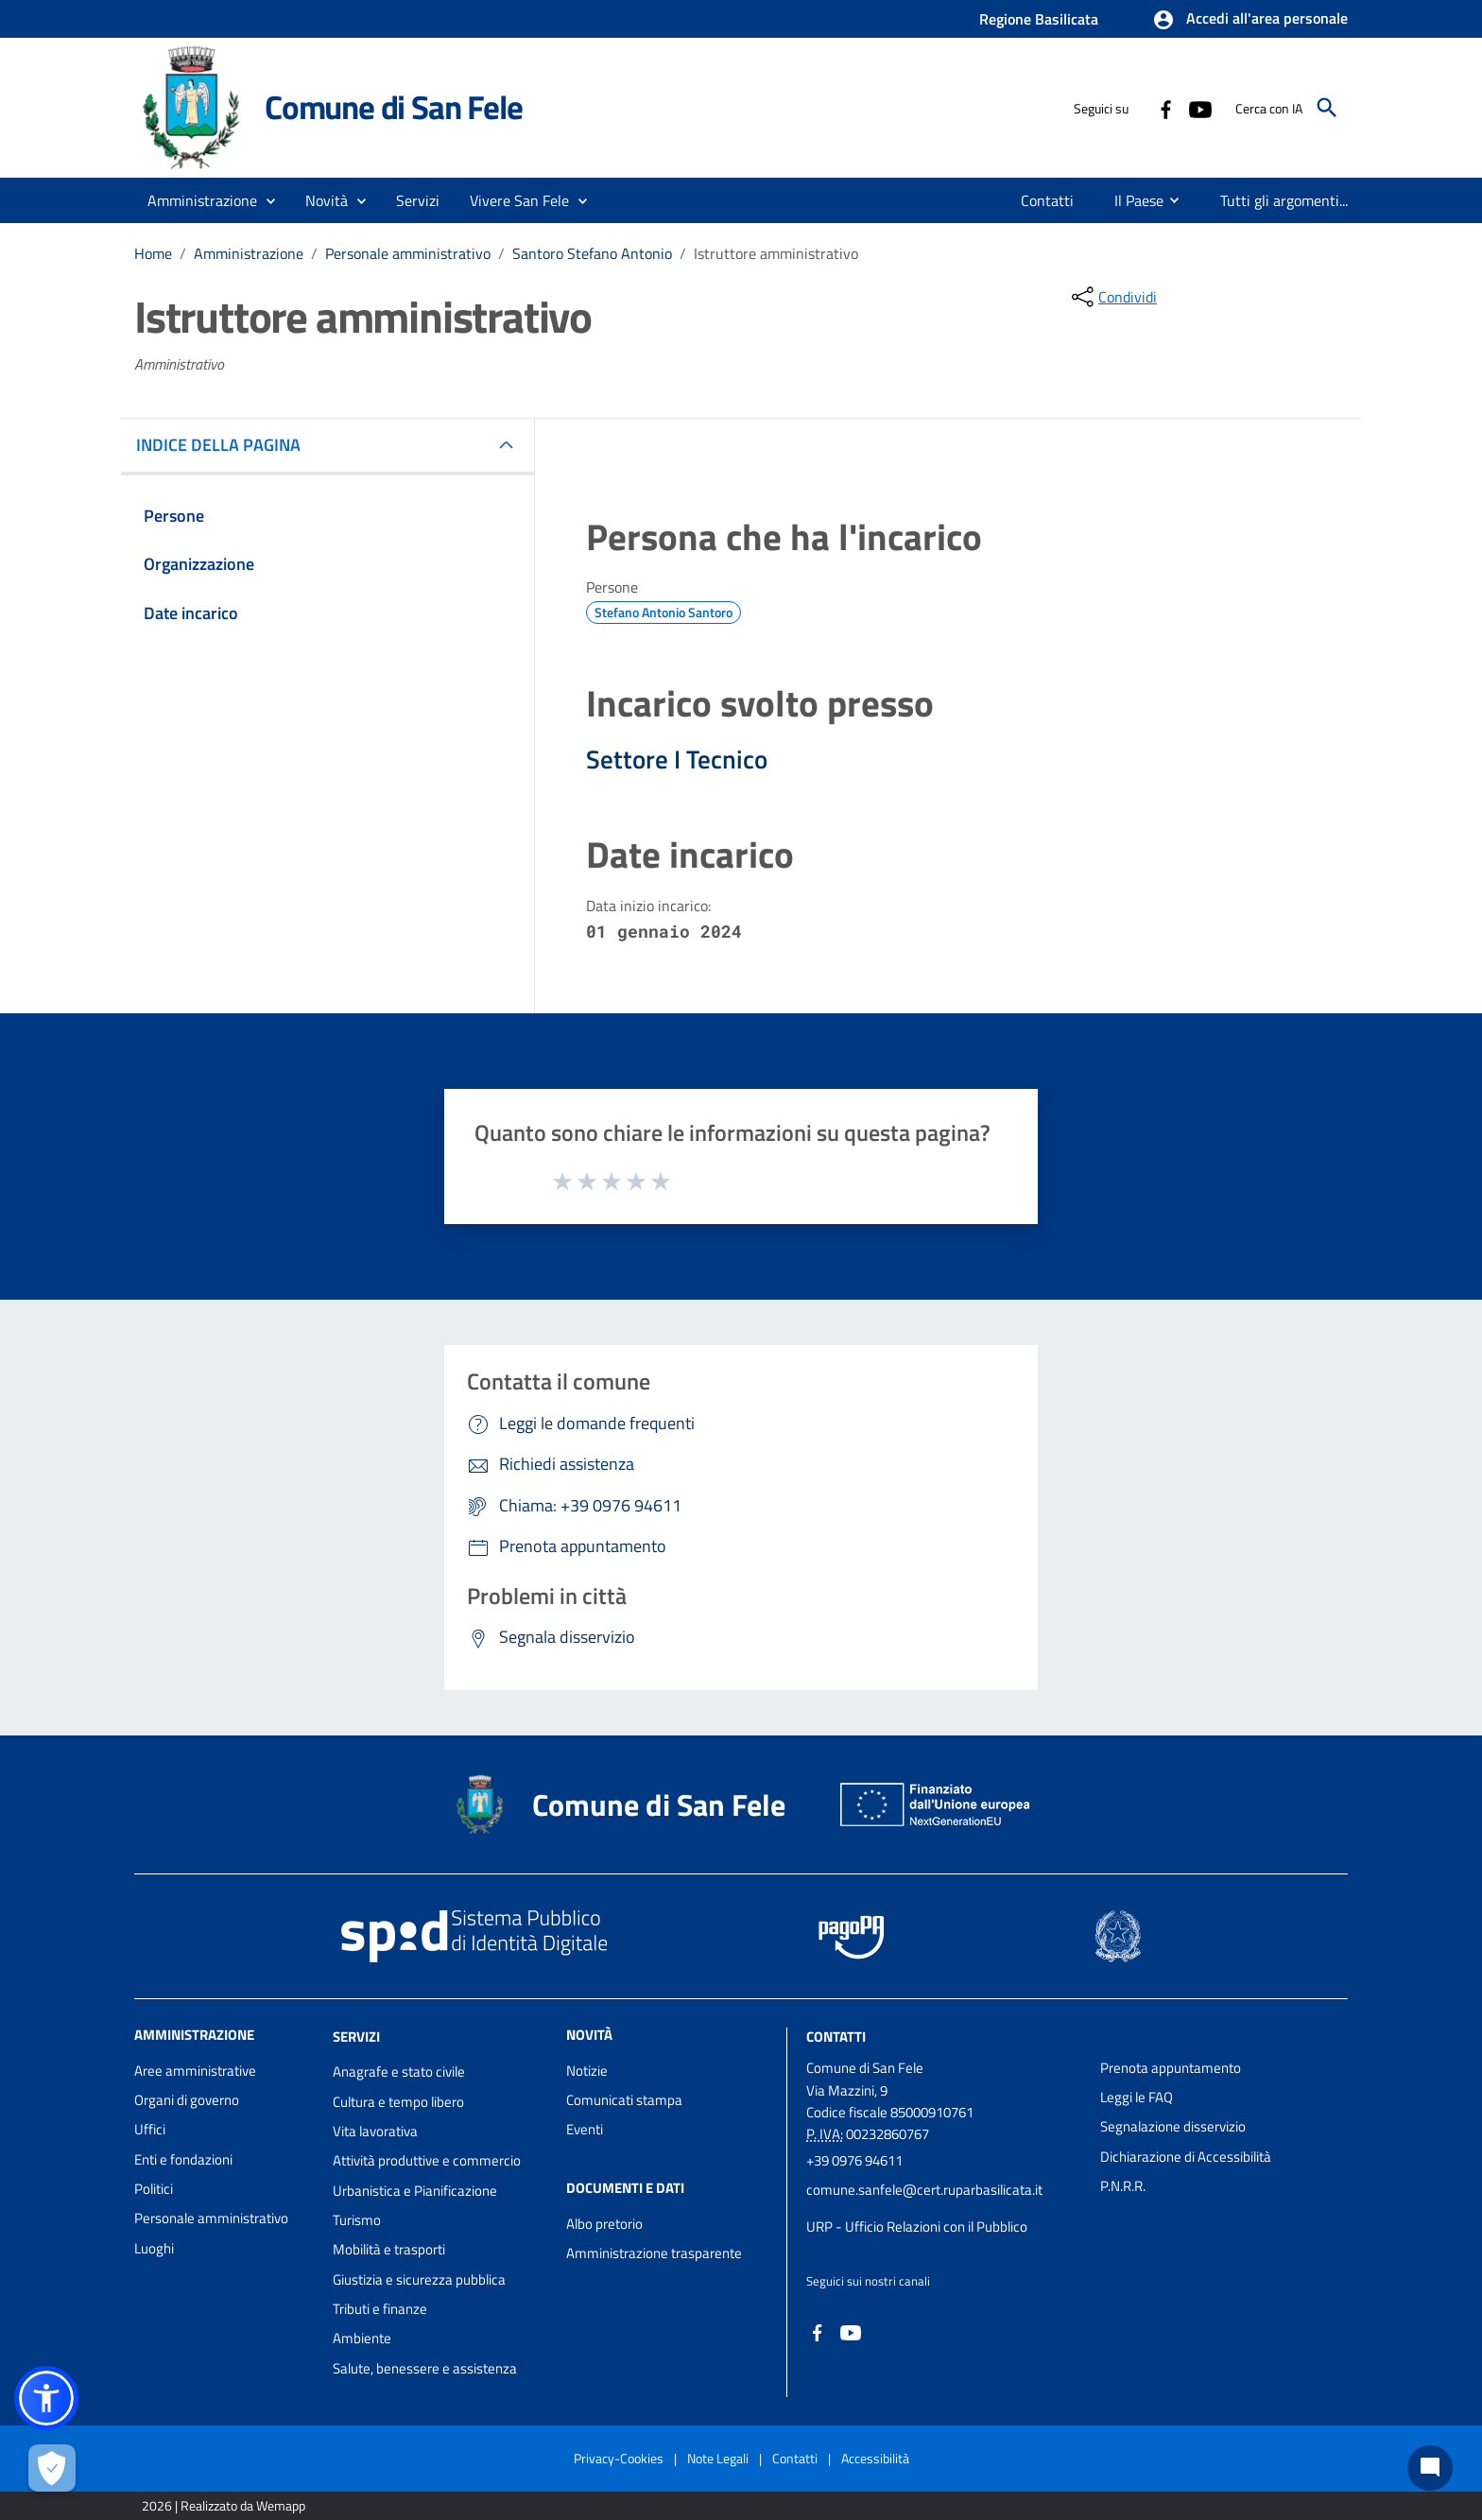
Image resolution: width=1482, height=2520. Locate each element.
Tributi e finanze (380, 2309)
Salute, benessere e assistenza (425, 2368)
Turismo (357, 2220)
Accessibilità (875, 2458)
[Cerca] (1327, 108)
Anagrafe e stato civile (399, 2071)
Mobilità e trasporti (389, 2249)
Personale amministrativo (408, 253)
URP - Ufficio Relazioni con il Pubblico (916, 2226)
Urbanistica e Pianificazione (415, 2190)
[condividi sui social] (1112, 297)
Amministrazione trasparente (654, 2253)
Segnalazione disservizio (1173, 2126)
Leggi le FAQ (1136, 2097)
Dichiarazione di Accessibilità (1185, 2156)
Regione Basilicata (1038, 19)
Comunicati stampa (624, 2100)
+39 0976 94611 (854, 2160)
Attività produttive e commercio (427, 2160)
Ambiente (362, 2338)
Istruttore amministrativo (776, 253)
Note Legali (718, 2458)
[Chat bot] (1430, 2468)
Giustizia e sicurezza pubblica (419, 2279)
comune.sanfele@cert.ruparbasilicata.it (924, 2190)
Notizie (587, 2070)
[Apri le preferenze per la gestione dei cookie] (52, 2468)
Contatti (836, 2035)
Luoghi (154, 2248)
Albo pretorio (604, 2224)
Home (153, 253)
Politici (153, 2189)
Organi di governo (186, 2100)
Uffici (149, 2129)
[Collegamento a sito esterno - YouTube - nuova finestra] (1199, 107)
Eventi (584, 2129)
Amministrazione (248, 253)
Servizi (356, 2035)
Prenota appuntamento (1170, 2068)
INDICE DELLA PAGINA (226, 444)
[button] (1250, 20)
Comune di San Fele (393, 106)
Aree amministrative (195, 2070)
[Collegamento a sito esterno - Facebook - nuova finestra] (1165, 107)
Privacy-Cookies (618, 2458)
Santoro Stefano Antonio (592, 253)
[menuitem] (1047, 200)
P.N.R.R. (1123, 2186)
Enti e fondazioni (183, 2159)
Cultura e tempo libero (398, 2102)
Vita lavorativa (375, 2131)
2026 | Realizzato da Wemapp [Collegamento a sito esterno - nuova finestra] (223, 2505)
